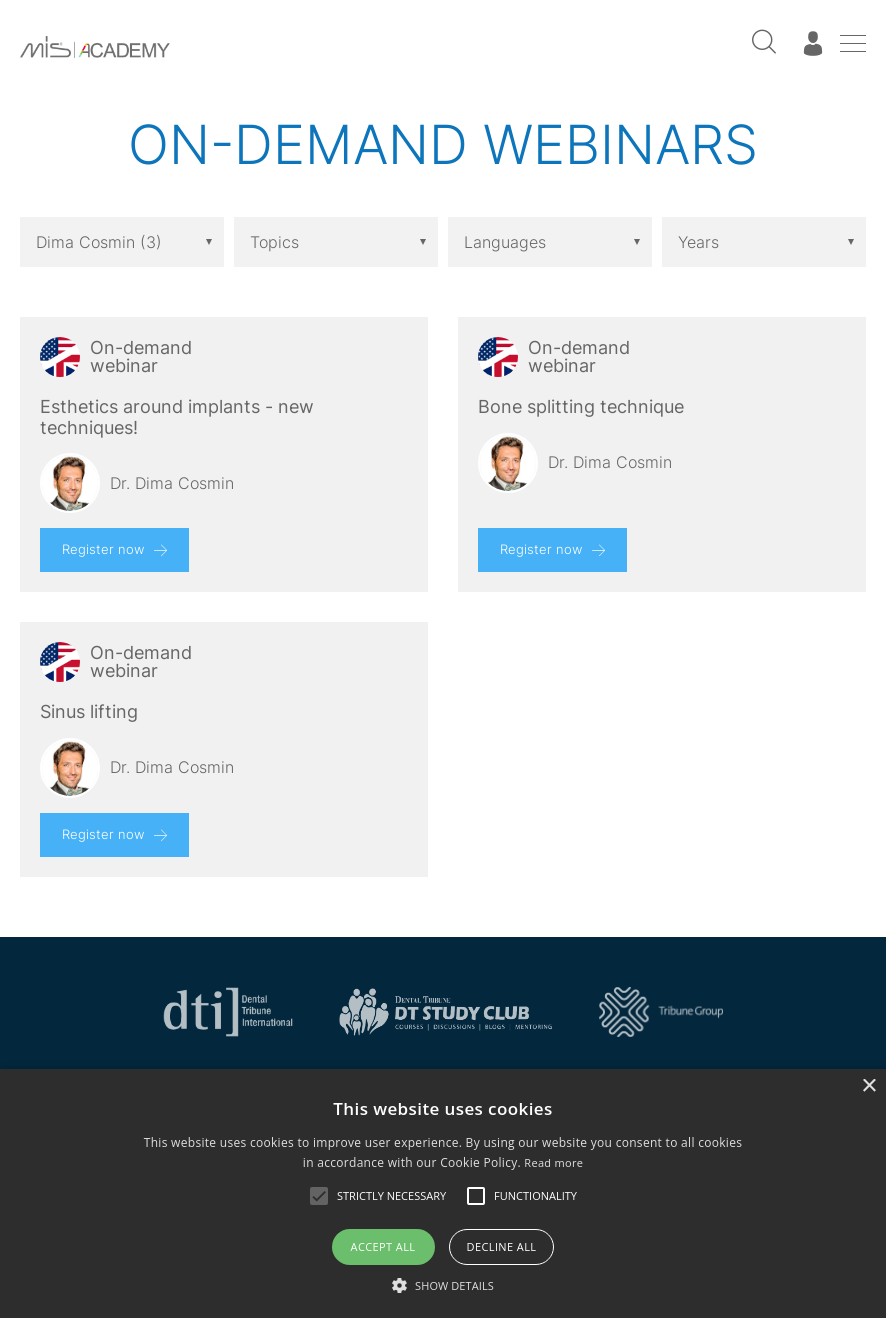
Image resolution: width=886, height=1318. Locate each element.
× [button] (868, 1086)
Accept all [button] (383, 1246)
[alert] (443, 1193)
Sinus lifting (89, 712)
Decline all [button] (502, 1246)
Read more (553, 1162)
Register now (103, 549)
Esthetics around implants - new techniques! (177, 417)
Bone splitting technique (581, 407)
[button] (443, 1285)
